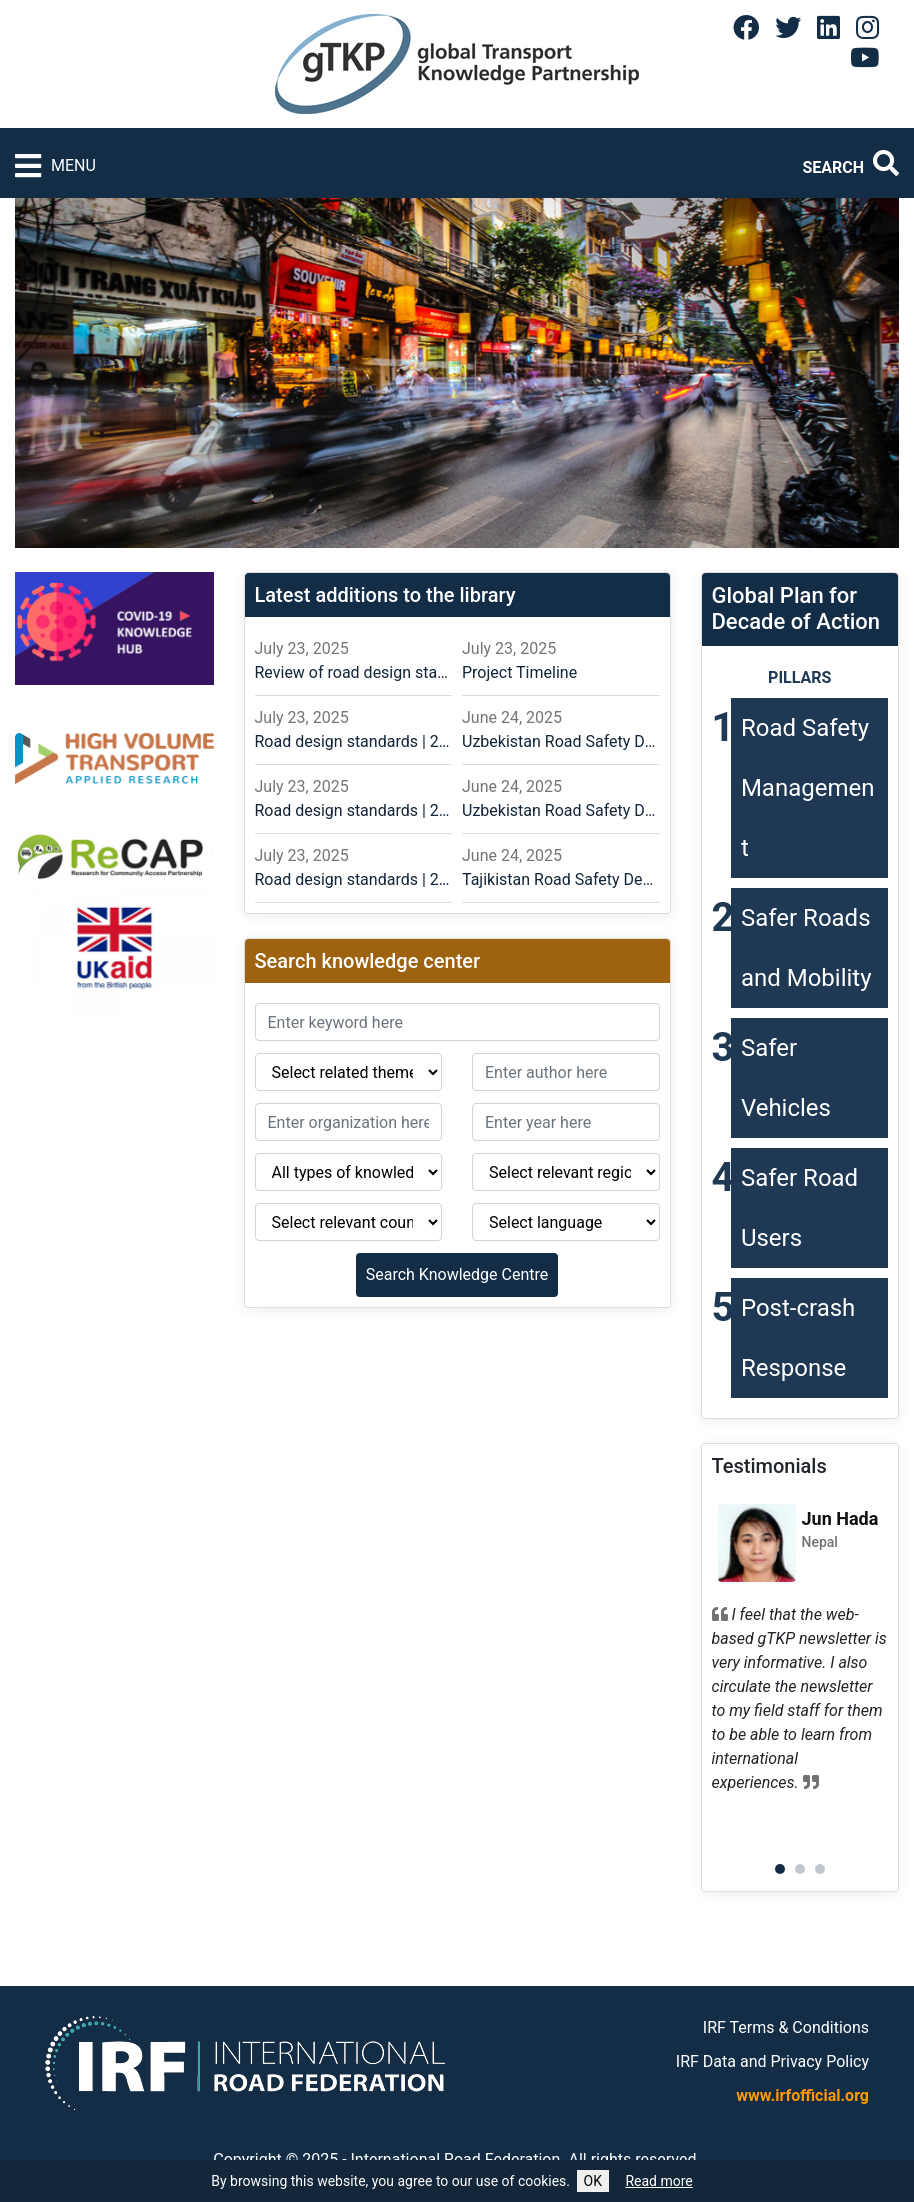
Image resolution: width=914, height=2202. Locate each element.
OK (593, 2181)
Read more (658, 2181)
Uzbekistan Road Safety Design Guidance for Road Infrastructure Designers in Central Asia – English (561, 810)
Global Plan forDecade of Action (796, 608)
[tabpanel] (800, 1654)
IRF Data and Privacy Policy (772, 2061)
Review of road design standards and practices (354, 672)
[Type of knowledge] (349, 1172)
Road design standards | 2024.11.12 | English (354, 879)
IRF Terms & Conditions (786, 2027)
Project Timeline (519, 672)
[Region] (566, 1172)
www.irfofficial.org (802, 2095)
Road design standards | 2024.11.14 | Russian (354, 810)
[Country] (349, 1222)
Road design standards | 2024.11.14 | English (354, 741)
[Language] (566, 1222)
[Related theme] (349, 1072)
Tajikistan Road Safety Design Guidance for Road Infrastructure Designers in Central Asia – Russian (561, 879)
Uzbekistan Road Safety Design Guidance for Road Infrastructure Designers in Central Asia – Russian (561, 741)
